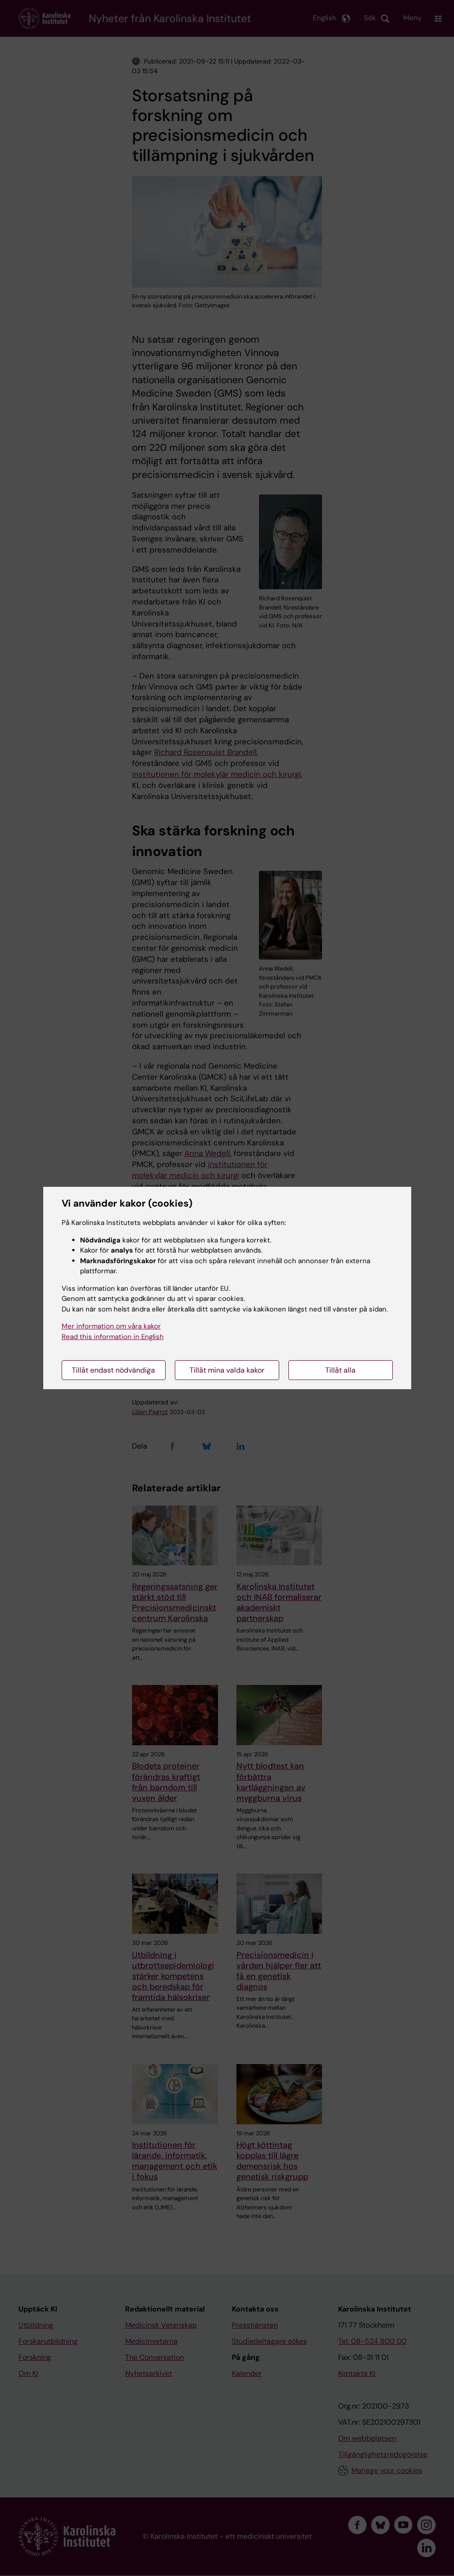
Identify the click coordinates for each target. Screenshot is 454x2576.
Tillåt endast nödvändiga (113, 1370)
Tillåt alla (340, 1370)
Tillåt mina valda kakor (227, 1370)
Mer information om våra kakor (111, 1326)
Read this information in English (113, 1336)
